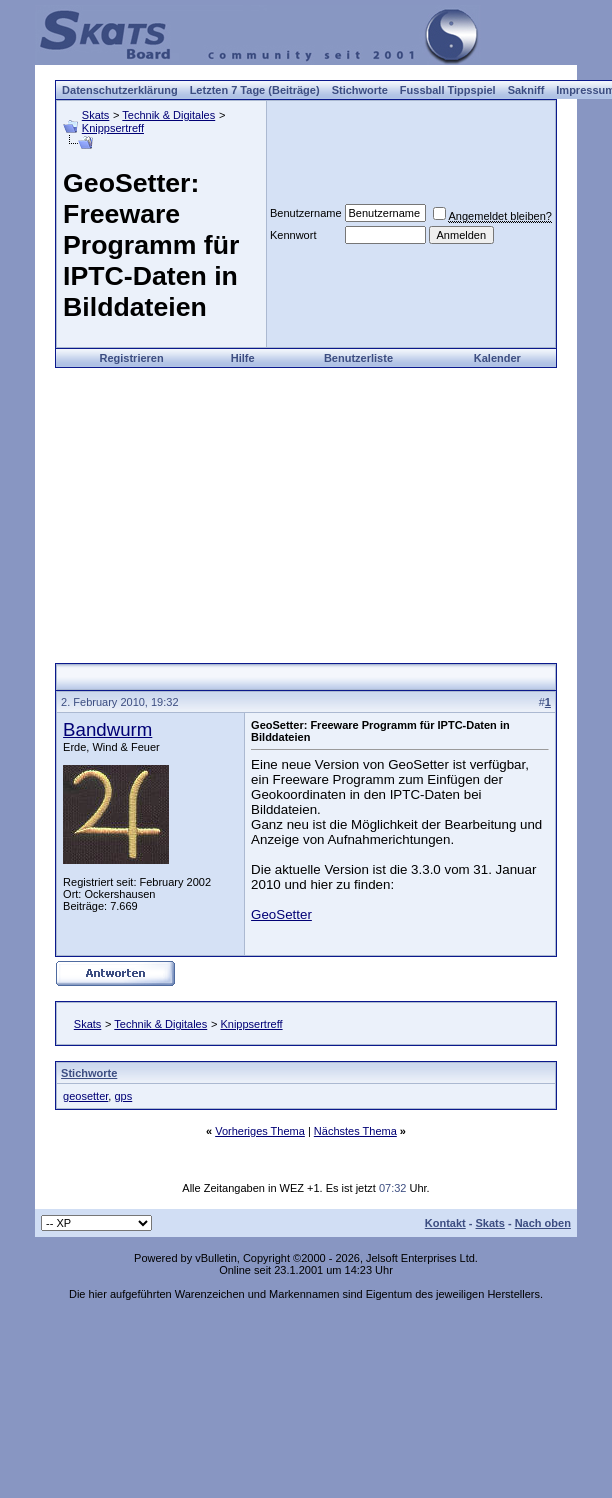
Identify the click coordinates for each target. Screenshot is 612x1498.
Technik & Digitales (168, 115)
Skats (96, 115)
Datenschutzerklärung (120, 90)
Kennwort (293, 235)
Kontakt (445, 1223)
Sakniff (526, 90)
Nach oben (543, 1223)
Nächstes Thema (355, 1131)
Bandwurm (107, 729)
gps (123, 1096)
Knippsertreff (113, 128)
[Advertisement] (306, 508)
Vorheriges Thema (260, 1131)
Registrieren (131, 358)
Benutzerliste (358, 358)
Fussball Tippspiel (448, 90)
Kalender (497, 358)
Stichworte (360, 90)
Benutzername (306, 213)
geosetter (85, 1096)
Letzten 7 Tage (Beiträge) (255, 90)
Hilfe (243, 358)
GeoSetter (281, 914)
